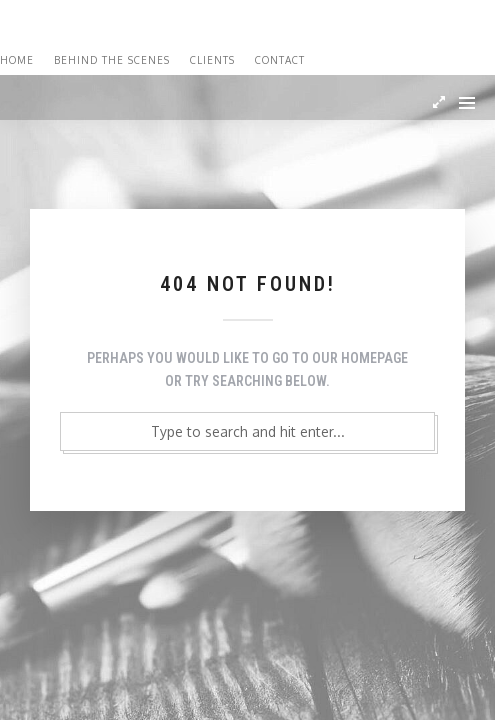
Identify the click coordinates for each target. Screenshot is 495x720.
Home (17, 60)
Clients (212, 60)
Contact (280, 60)
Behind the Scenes (112, 60)
